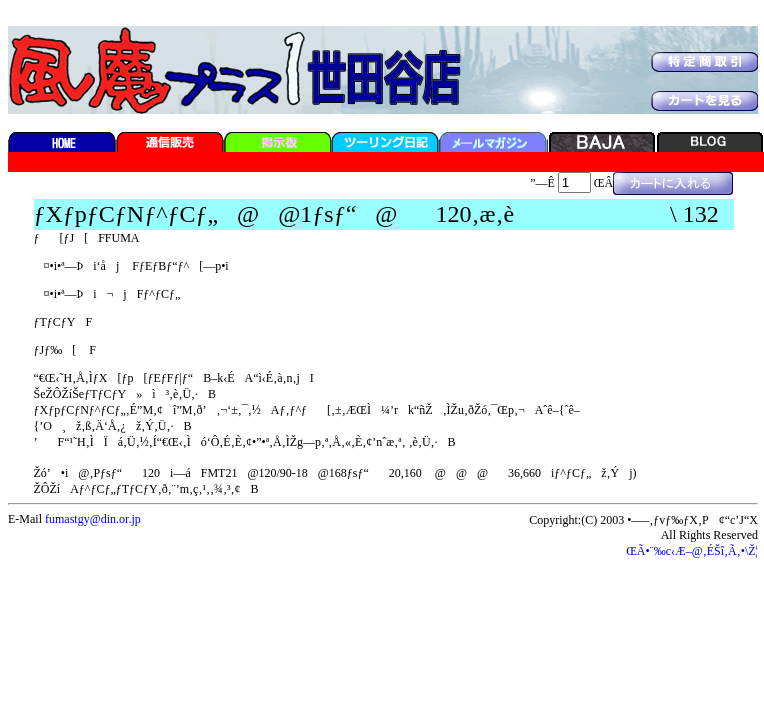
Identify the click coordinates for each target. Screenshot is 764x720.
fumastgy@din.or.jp (93, 519)
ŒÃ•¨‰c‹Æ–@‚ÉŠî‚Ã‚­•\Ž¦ (692, 551)
